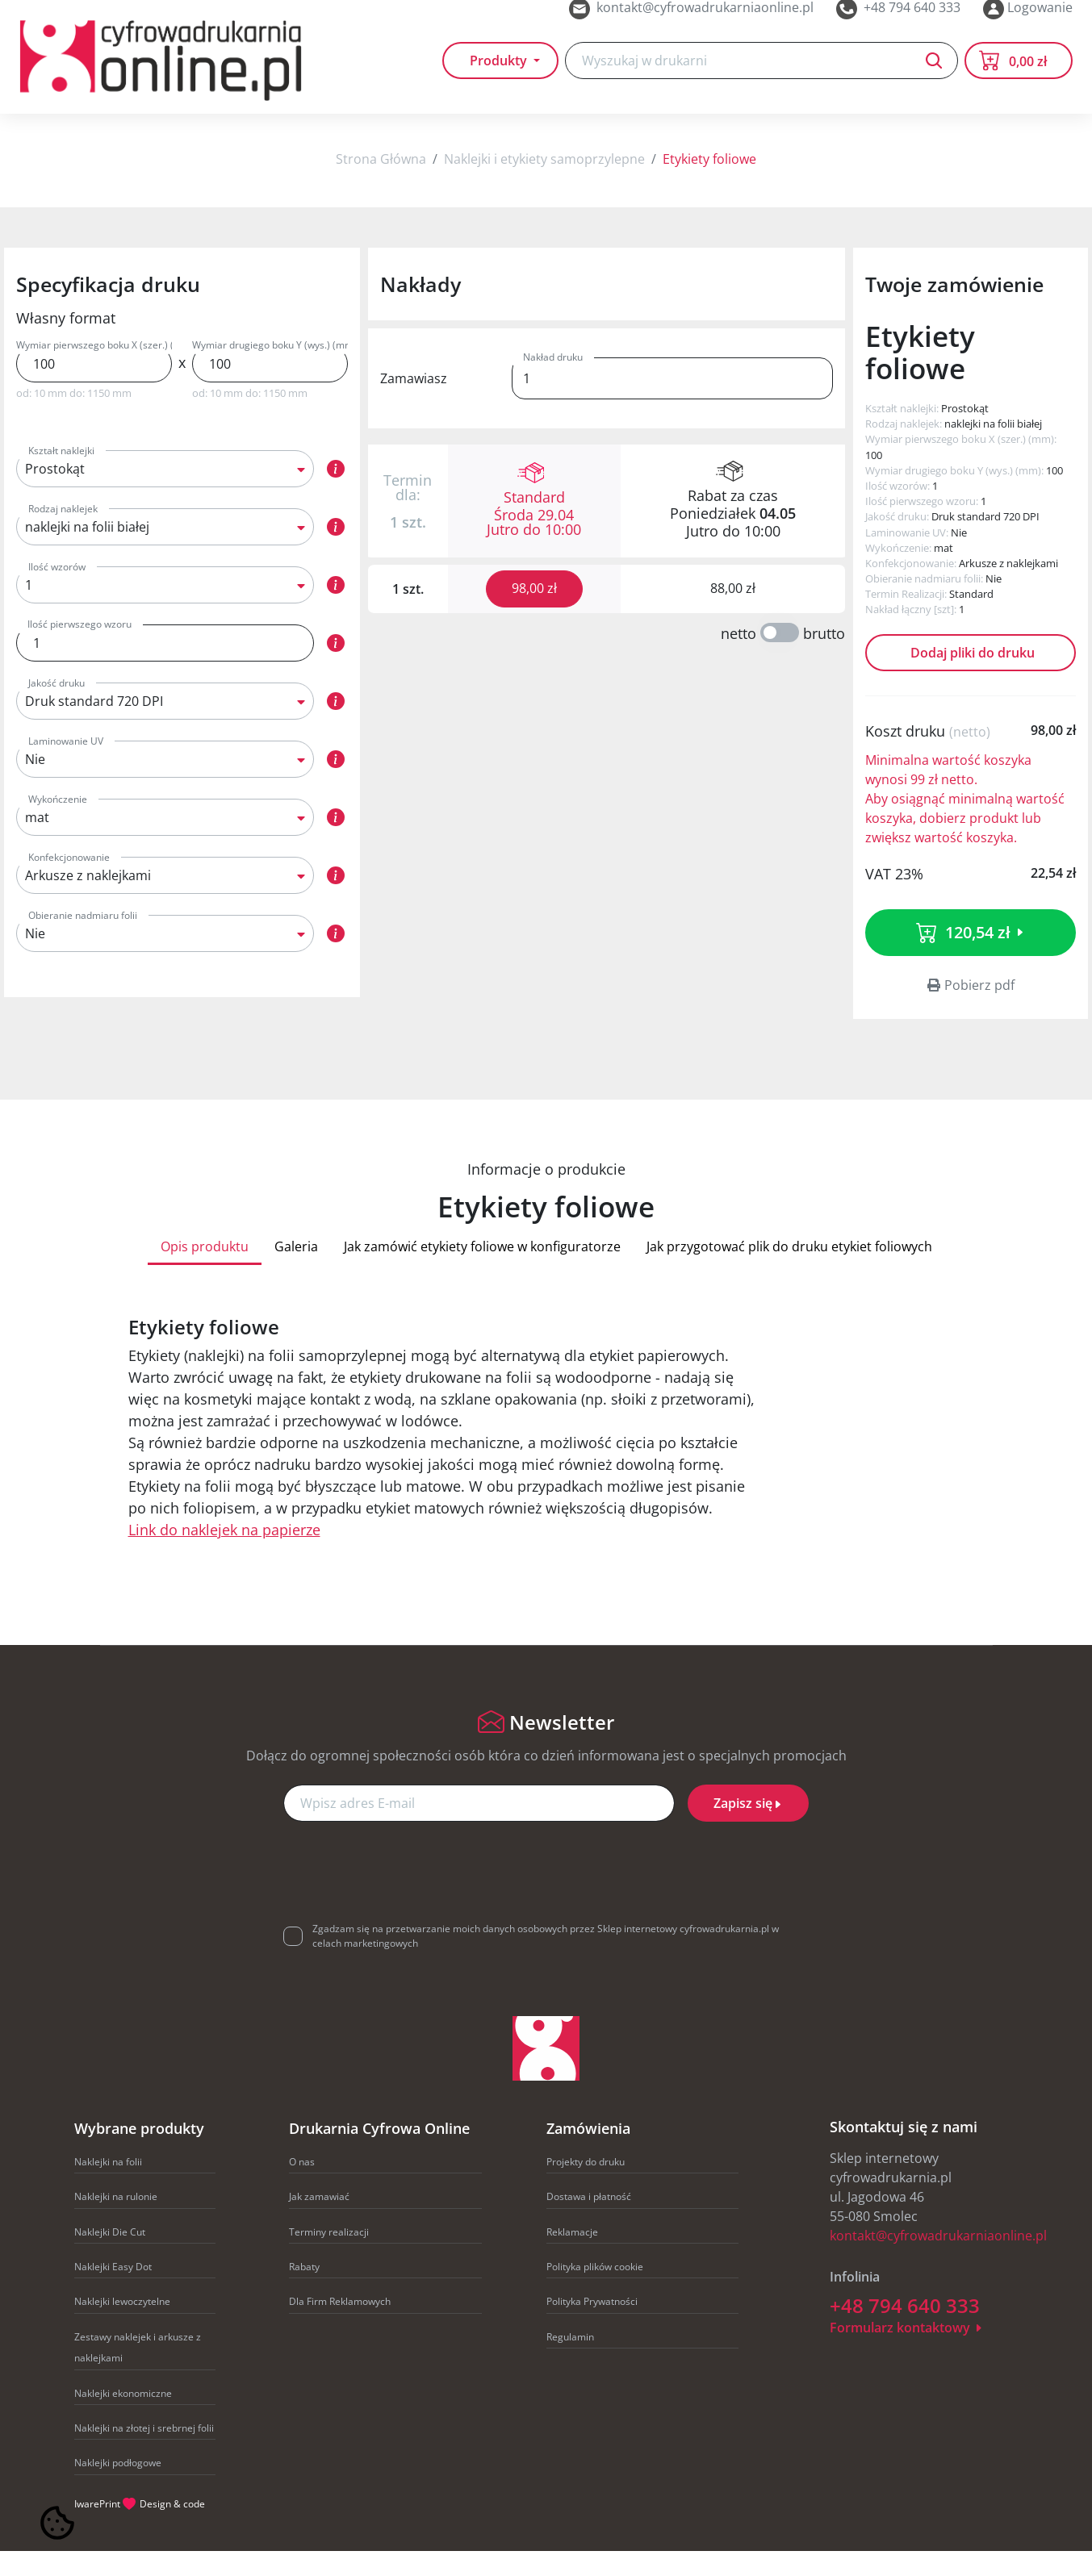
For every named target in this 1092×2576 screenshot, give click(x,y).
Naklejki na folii (108, 2187)
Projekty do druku (585, 2187)
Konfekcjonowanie (69, 882)
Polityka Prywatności (592, 2326)
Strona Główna (381, 184)
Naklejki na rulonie (115, 2221)
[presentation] (546, 1891)
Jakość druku (56, 708)
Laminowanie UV (65, 766)
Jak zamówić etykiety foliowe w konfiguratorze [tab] (482, 1271)
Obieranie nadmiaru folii (82, 940)
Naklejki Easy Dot (113, 2291)
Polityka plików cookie (594, 2291)
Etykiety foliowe (709, 184)
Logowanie (1028, 19)
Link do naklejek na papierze (224, 1554)
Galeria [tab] (296, 1271)
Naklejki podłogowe (117, 2488)
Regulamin (570, 2362)
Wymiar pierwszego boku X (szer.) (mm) (94, 370)
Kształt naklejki (61, 475)
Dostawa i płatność (588, 2221)
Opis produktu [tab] (205, 1271)
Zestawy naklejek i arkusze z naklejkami (137, 2372)
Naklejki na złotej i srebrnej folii (144, 2453)
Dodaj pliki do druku (971, 678)
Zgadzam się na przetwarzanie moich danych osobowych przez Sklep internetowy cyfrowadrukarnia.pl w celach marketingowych (545, 1961)
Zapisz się (748, 1828)
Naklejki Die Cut (109, 2257)
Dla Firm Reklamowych (340, 2326)
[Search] (761, 82)
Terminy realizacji (329, 2257)
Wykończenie (57, 824)
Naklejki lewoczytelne (122, 2326)
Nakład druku (553, 382)
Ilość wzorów (57, 592)
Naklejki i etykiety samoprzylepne (544, 184)
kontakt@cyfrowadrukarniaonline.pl (938, 2260)
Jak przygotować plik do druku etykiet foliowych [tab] (789, 1271)
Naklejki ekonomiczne (123, 2418)
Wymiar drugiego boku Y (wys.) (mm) (270, 370)
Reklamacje (572, 2257)
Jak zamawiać (319, 2221)
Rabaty (304, 2291)
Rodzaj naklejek (63, 534)
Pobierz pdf (971, 1010)
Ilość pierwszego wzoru (79, 649)
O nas (302, 2187)
